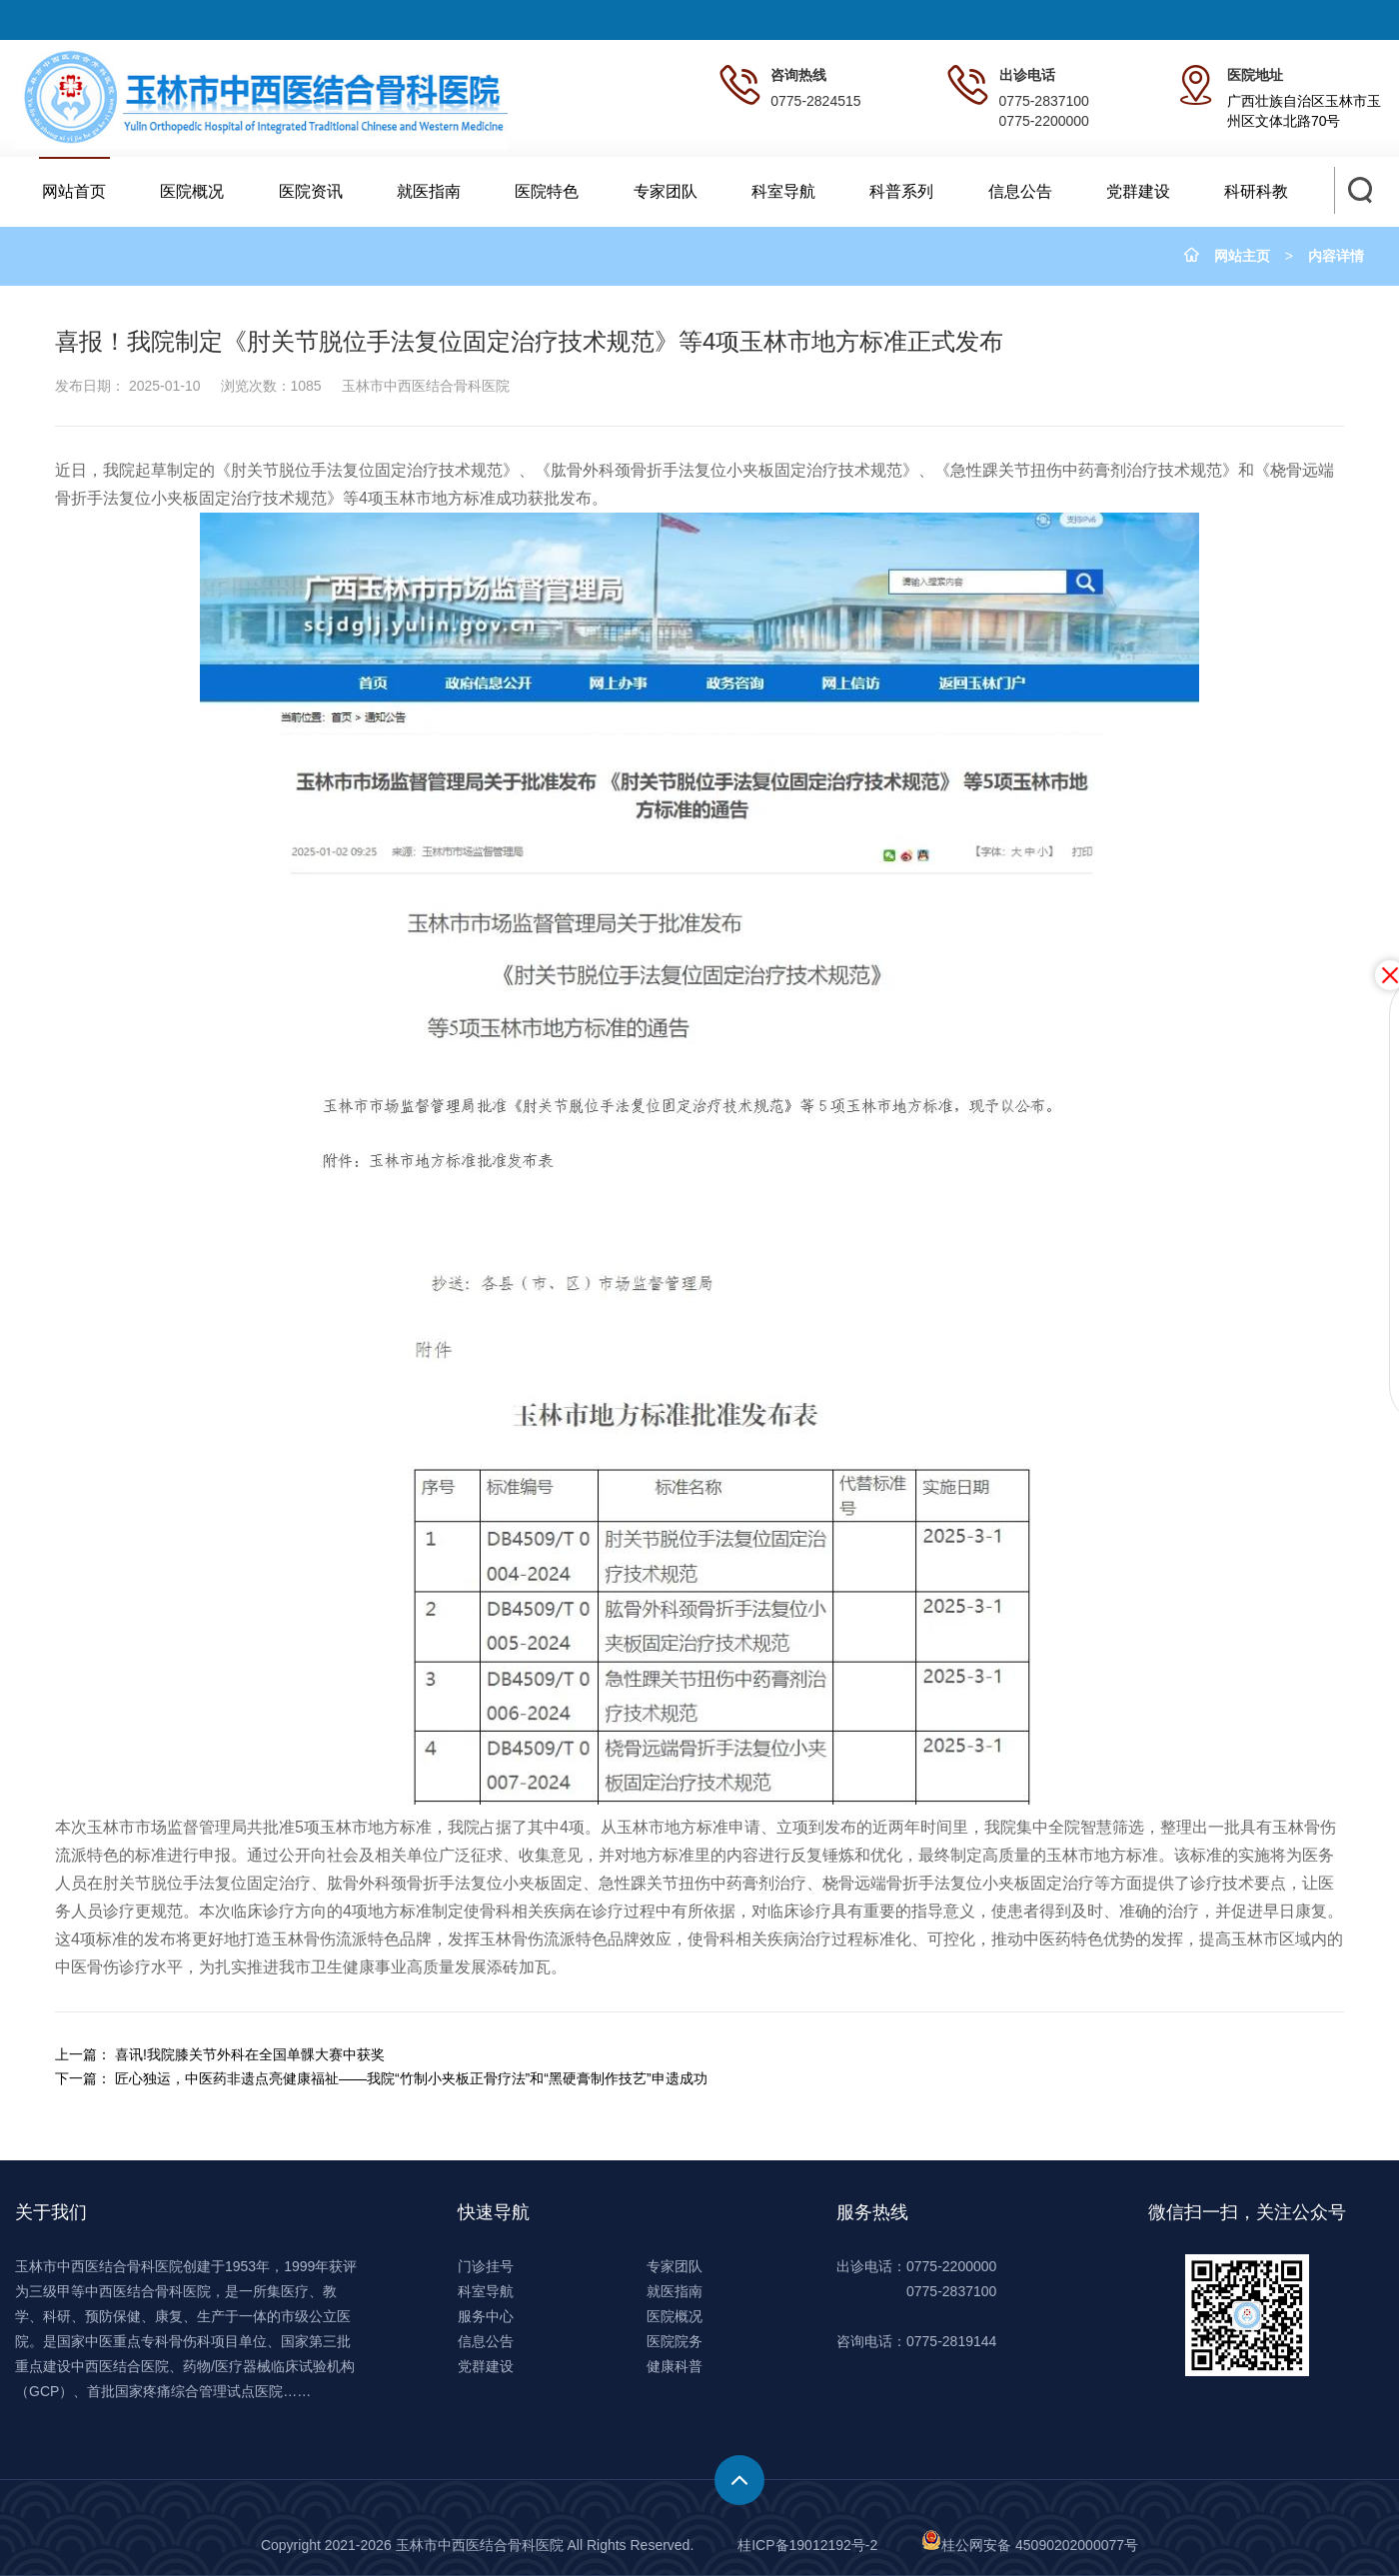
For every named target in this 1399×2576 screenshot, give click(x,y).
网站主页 (1242, 256)
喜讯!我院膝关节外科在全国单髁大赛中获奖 (250, 2054)
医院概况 (192, 191)
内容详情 (1336, 256)
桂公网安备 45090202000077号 (1029, 2545)
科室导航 (783, 191)
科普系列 (901, 191)
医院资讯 (311, 191)
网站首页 (74, 191)
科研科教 (1256, 191)
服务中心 (486, 2316)
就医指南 (429, 191)
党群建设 (1138, 191)
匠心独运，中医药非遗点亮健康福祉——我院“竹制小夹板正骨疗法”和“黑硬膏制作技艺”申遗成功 (411, 2078)
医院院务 (674, 2341)
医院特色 (547, 191)
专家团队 (666, 191)
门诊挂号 (486, 2266)
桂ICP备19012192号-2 (807, 2545)
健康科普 (674, 2366)
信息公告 (1020, 191)
